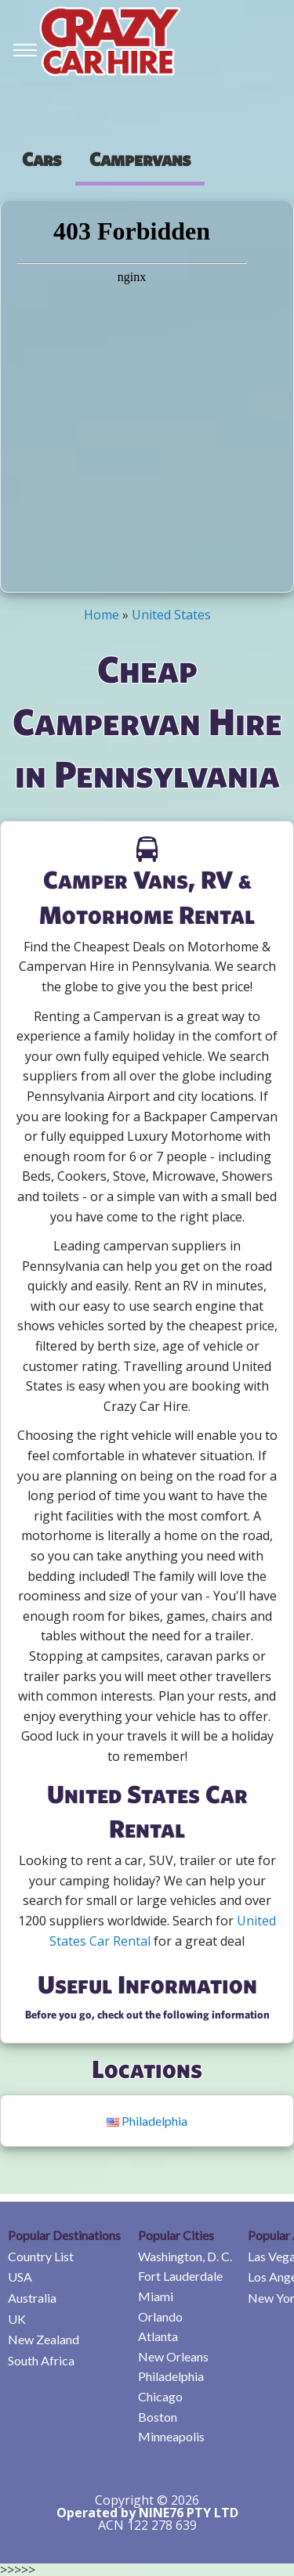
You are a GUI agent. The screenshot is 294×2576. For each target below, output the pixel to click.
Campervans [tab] (140, 159)
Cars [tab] (41, 159)
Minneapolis (171, 2436)
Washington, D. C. (185, 2256)
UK (17, 2318)
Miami (155, 2296)
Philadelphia (147, 2120)
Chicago (160, 2396)
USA (20, 2276)
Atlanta (158, 2336)
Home (101, 614)
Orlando (160, 2316)
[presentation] (41, 159)
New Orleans (173, 2356)
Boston (157, 2416)
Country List (41, 2256)
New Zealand (43, 2339)
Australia (32, 2297)
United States (171, 614)
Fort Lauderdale (180, 2275)
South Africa (41, 2360)
